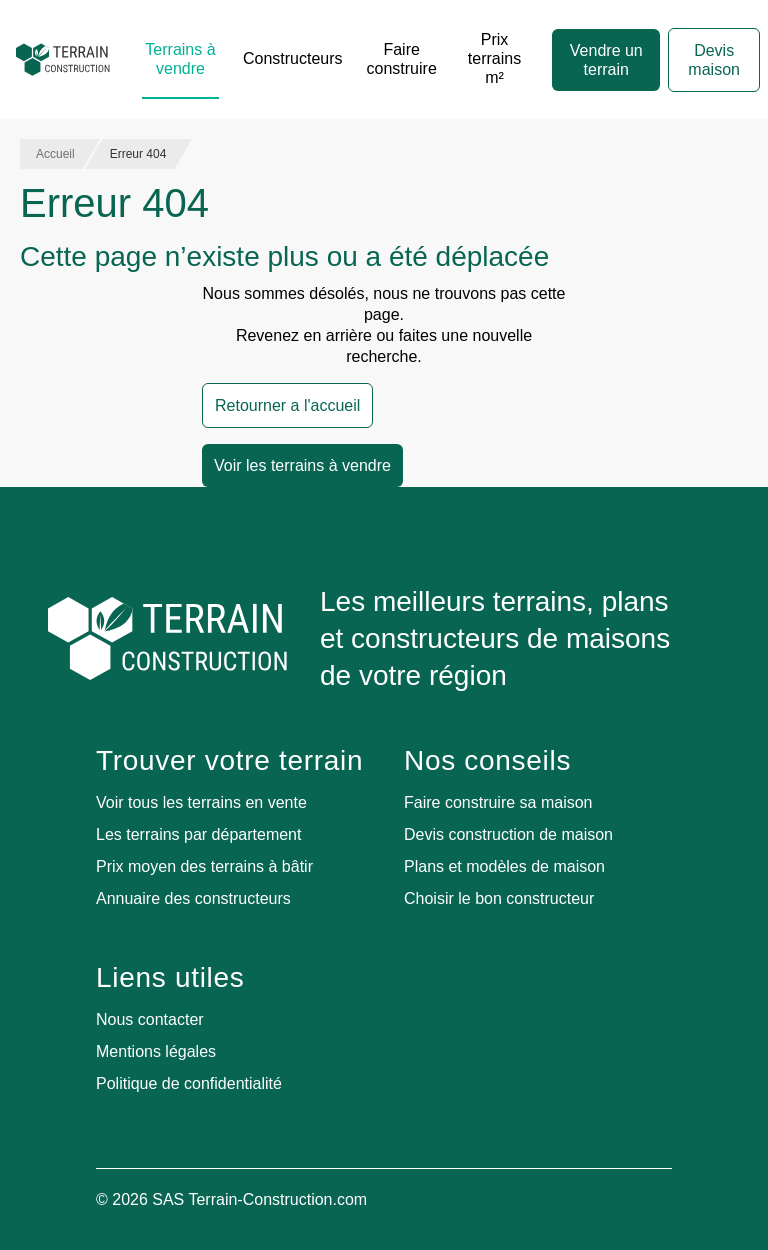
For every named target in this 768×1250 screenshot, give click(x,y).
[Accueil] (63, 60)
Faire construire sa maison (498, 802)
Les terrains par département (198, 834)
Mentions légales (156, 1051)
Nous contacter (150, 1019)
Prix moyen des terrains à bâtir (204, 866)
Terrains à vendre (180, 59)
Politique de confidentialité (189, 1083)
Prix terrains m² (494, 58)
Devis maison (714, 60)
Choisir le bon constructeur (499, 898)
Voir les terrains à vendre (302, 465)
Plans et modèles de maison (504, 866)
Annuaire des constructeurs (193, 898)
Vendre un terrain (606, 60)
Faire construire (402, 59)
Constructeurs (293, 58)
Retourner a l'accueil (287, 405)
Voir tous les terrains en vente (201, 802)
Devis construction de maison (508, 834)
